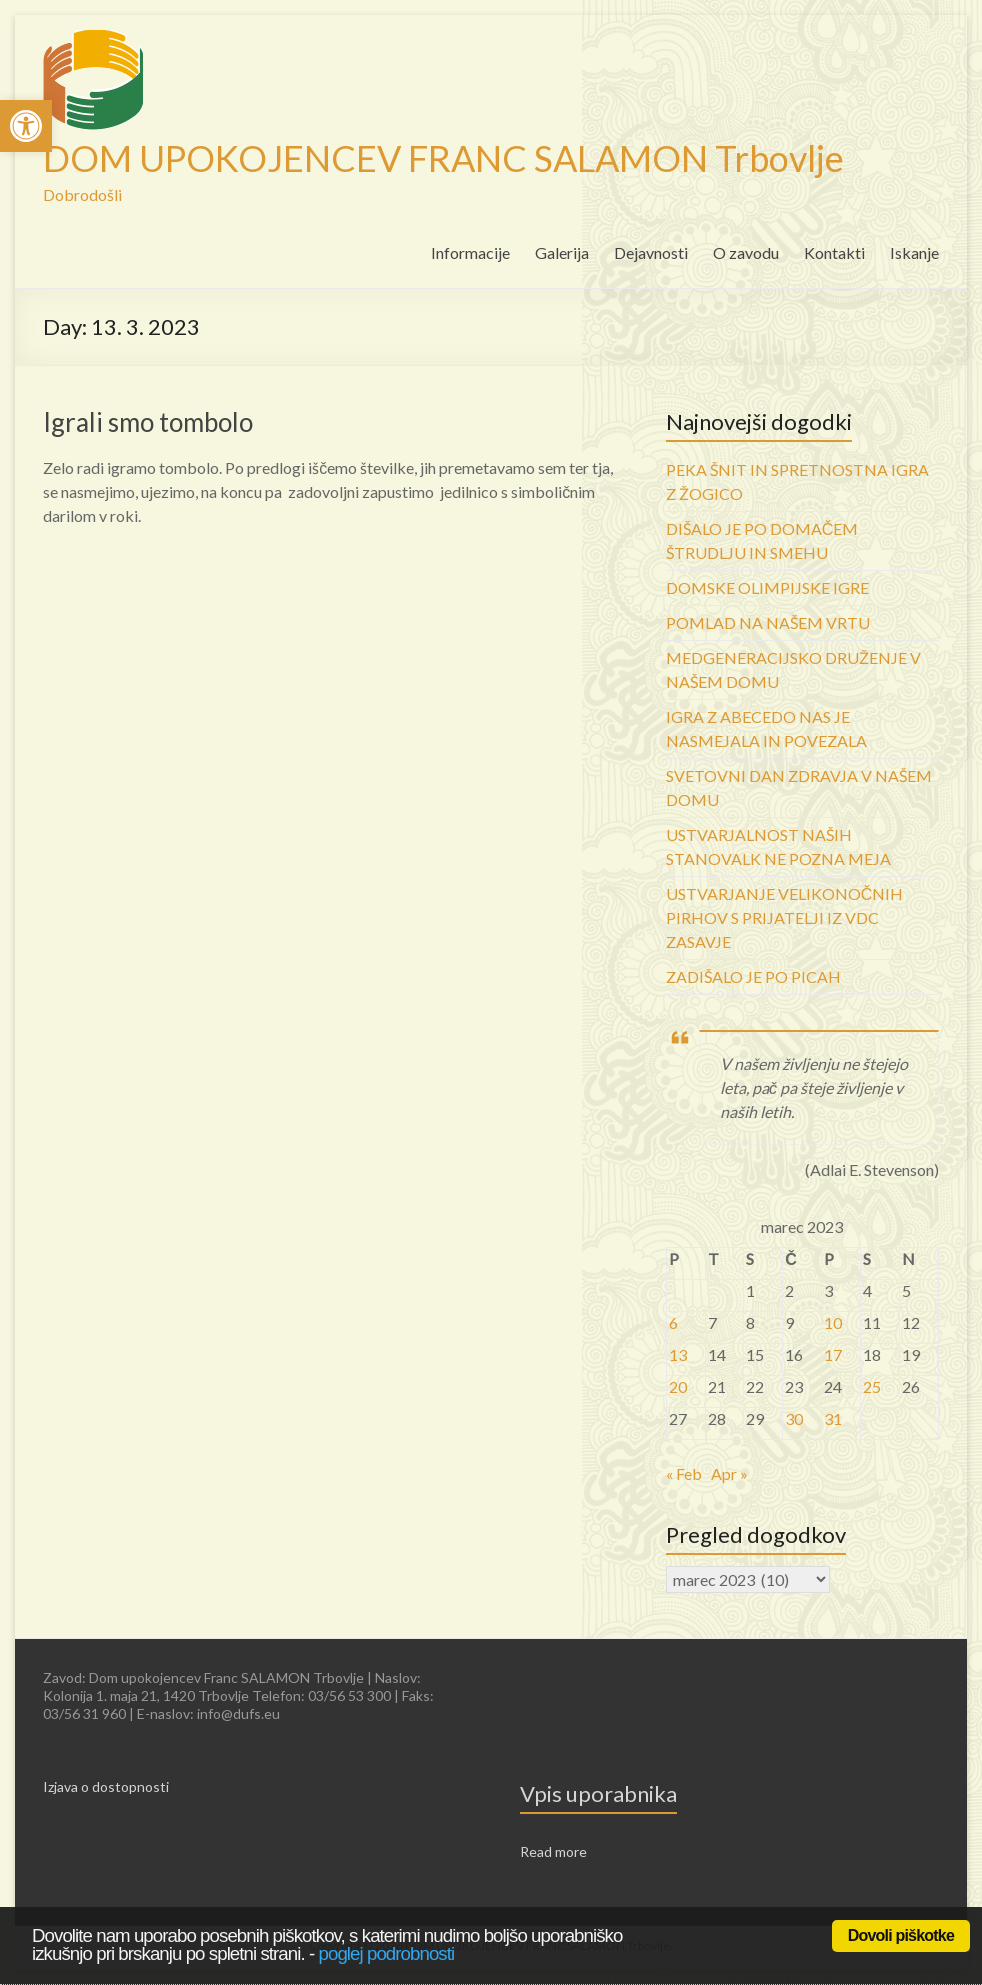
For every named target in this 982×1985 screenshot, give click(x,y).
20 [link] (678, 1386)
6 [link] (673, 1322)
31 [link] (833, 1418)
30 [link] (794, 1418)
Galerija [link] (562, 252)
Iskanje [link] (914, 252)
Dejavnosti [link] (651, 252)
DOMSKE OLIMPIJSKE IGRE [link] (767, 587)
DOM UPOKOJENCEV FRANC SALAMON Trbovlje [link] (443, 158)
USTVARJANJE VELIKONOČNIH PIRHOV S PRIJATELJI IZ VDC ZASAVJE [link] (785, 917)
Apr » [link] (729, 1473)
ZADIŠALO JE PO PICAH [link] (753, 976)
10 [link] (833, 1322)
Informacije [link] (470, 252)
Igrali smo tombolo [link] (148, 422)
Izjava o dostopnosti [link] (106, 1786)
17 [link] (833, 1354)
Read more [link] (553, 1851)
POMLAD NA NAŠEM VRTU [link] (768, 622)
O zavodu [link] (746, 252)
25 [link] (872, 1386)
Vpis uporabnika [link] (598, 1793)
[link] (26, 126)
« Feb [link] (684, 1473)
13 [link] (678, 1354)
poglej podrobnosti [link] (387, 1953)
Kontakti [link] (834, 252)
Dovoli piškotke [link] (901, 1935)
